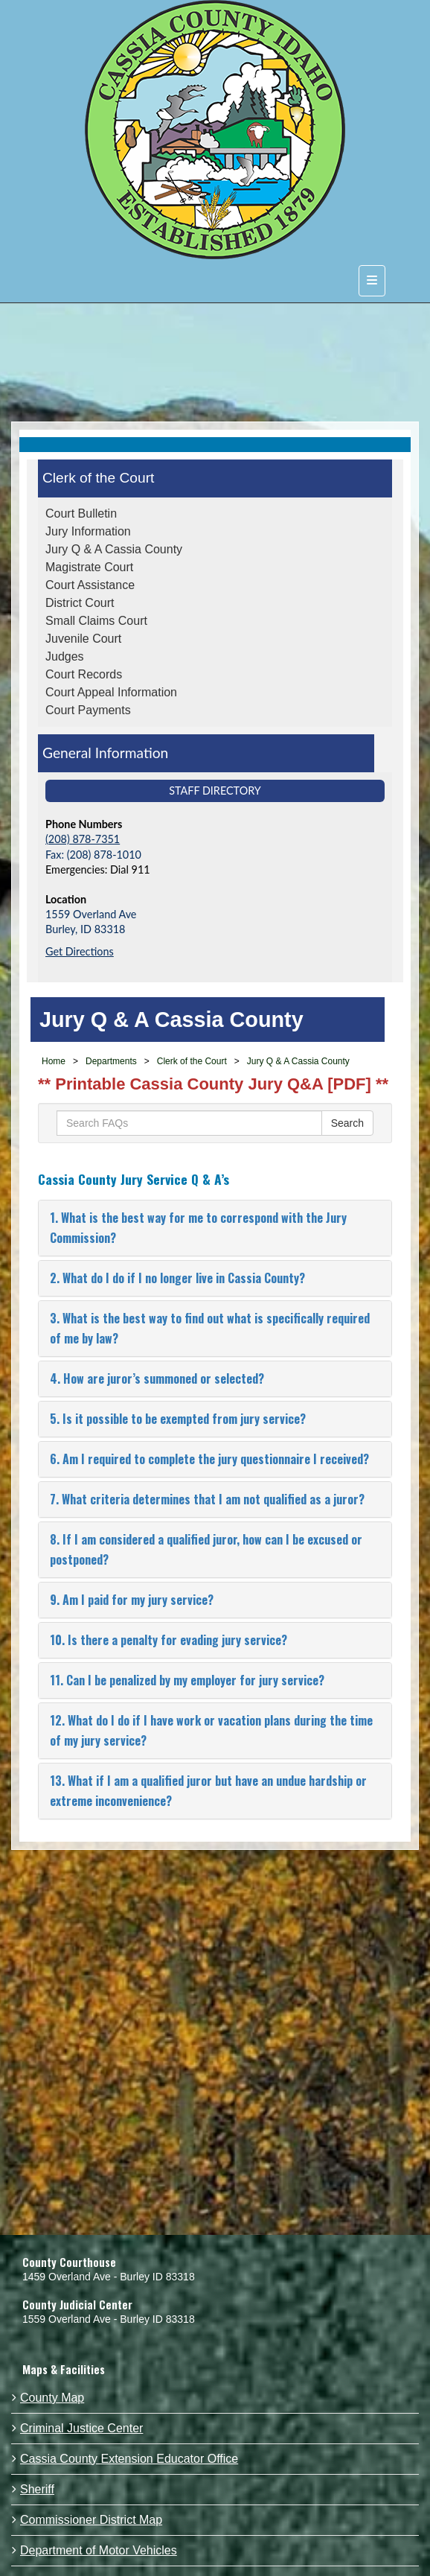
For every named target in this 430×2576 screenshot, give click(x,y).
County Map (52, 2397)
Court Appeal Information (111, 692)
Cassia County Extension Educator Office (129, 2458)
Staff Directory (215, 790)
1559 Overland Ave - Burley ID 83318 (108, 2319)
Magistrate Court (89, 567)
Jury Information (88, 531)
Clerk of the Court (98, 478)
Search (347, 1123)
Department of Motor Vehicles (98, 2550)
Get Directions (79, 951)
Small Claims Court (96, 620)
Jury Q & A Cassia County (113, 549)
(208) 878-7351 (82, 839)
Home (53, 1061)
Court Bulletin (81, 513)
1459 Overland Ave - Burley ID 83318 (108, 2277)
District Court (79, 603)
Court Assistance (90, 585)
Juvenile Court (83, 638)
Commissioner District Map (91, 2519)
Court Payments (88, 710)
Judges (64, 656)
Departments (111, 1061)
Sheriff (37, 2489)
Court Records (83, 674)
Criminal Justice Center (81, 2428)
